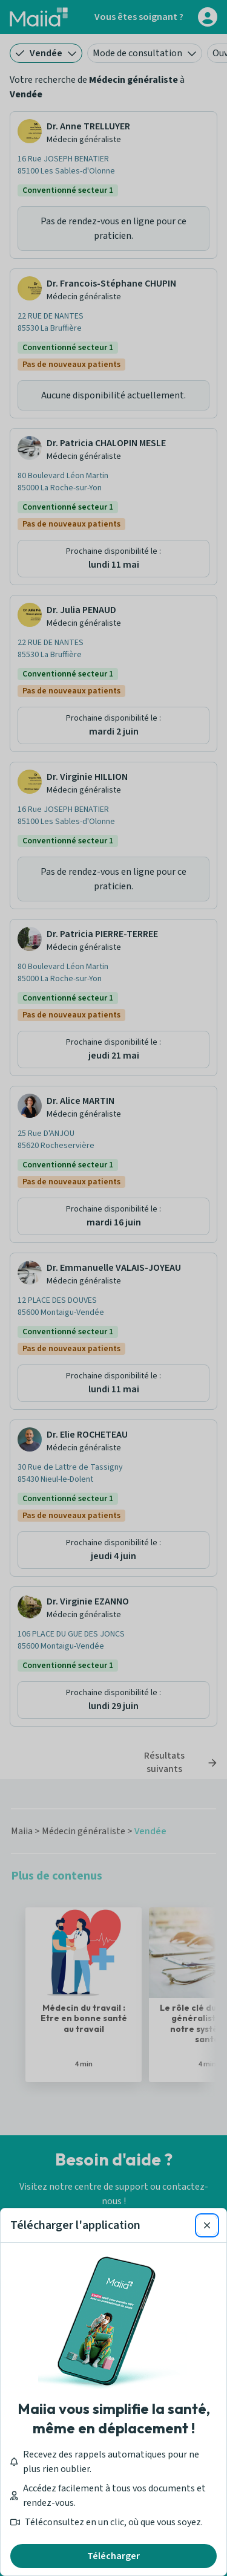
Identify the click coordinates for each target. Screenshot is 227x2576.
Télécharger (113, 2556)
